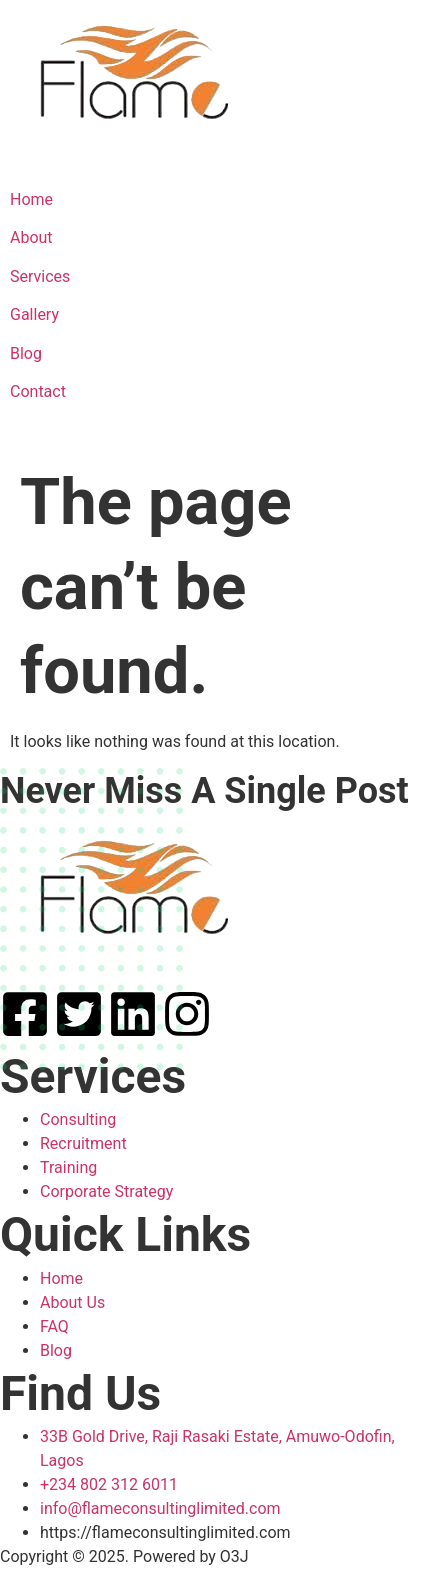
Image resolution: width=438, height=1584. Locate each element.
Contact (38, 391)
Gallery (34, 314)
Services (40, 276)
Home (31, 199)
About (31, 237)
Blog (26, 353)
